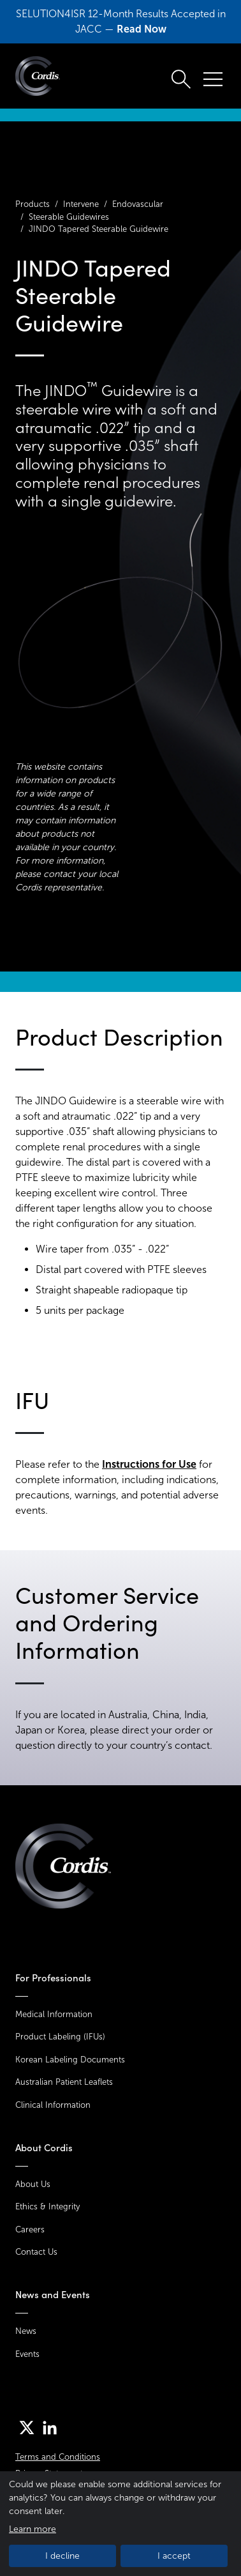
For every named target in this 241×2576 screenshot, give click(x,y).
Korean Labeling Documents (70, 2059)
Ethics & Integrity (47, 2206)
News (25, 2331)
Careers (30, 2229)
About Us (32, 2184)
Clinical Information (53, 2105)
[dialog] (120, 2523)
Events (27, 2354)
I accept (174, 2555)
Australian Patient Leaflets (64, 2082)
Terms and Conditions (57, 2457)
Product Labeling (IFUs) (60, 2036)
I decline (62, 2555)
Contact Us (36, 2252)
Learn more (32, 2529)
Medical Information (53, 2014)
